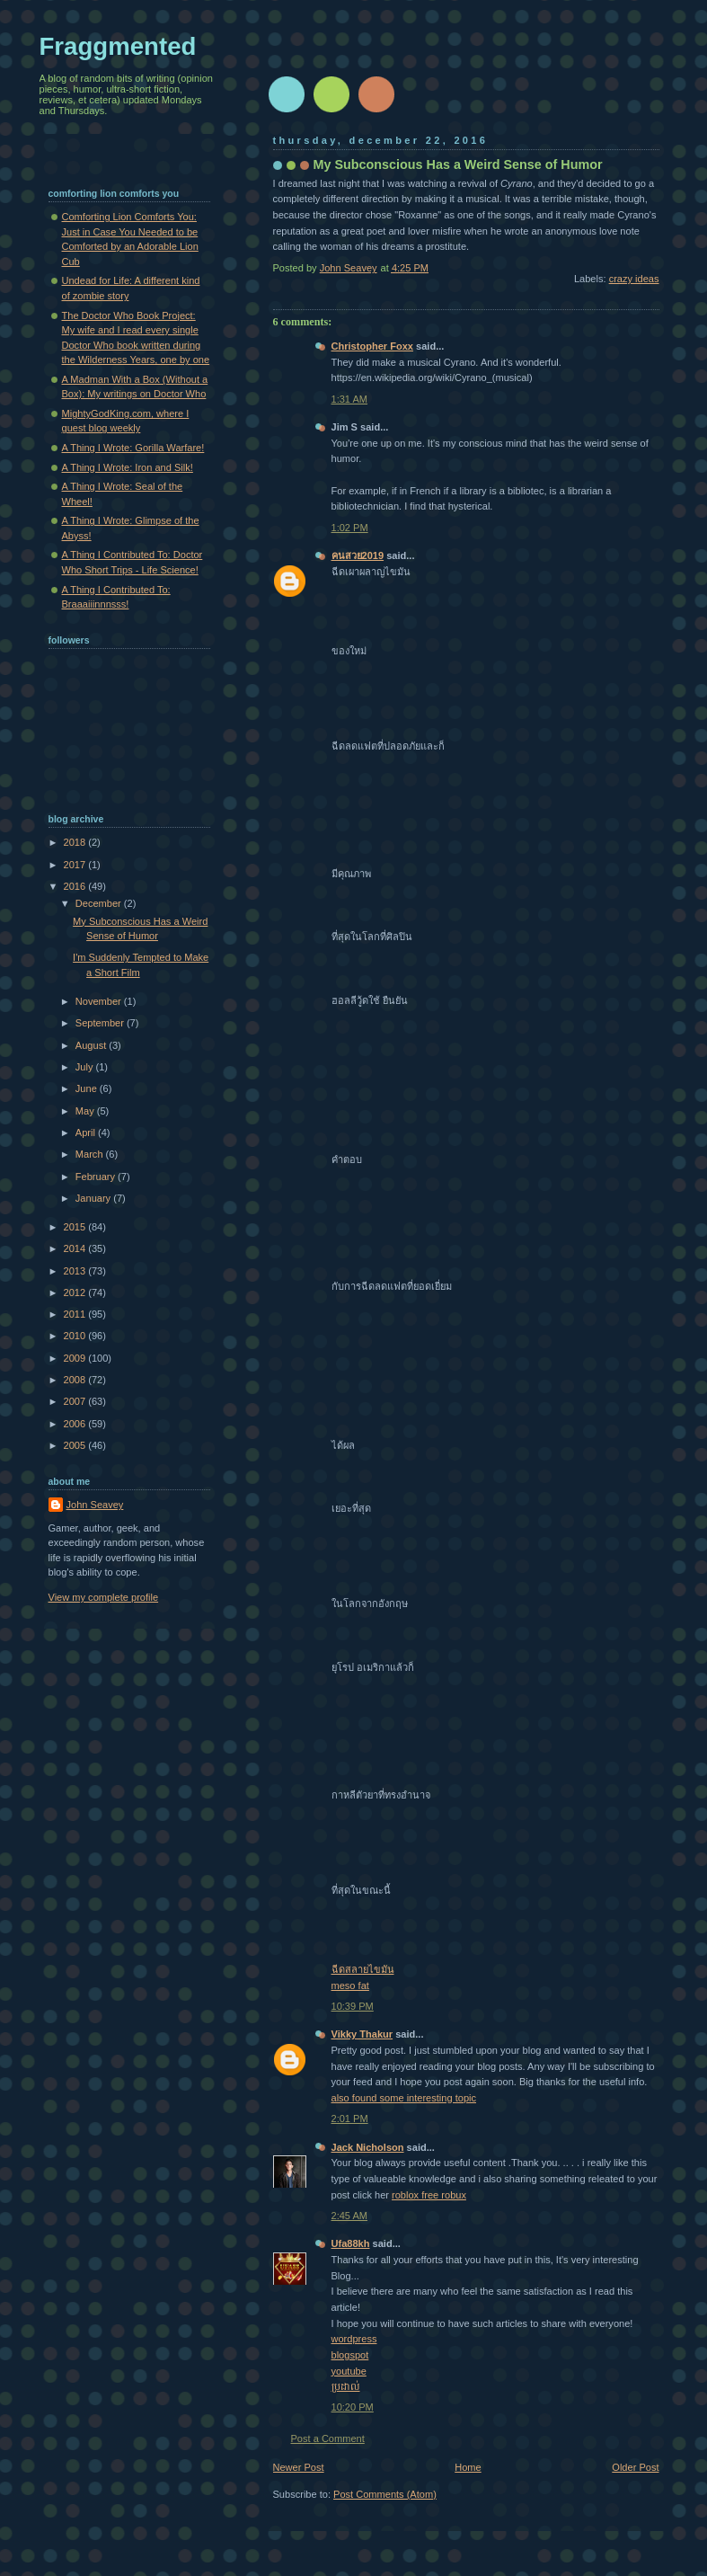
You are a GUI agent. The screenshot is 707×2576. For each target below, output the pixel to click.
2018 (76, 842)
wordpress (354, 2338)
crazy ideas (634, 278)
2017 (76, 864)
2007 (76, 1401)
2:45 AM (349, 2215)
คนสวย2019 (357, 555)
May (86, 1111)
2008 (76, 1379)
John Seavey (95, 1504)
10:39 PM (352, 2006)
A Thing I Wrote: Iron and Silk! (127, 467)
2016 (76, 886)
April (86, 1132)
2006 (76, 1423)
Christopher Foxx (372, 346)
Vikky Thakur (362, 2034)
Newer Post (298, 2467)
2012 (76, 1292)
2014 (76, 1248)
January (94, 1198)
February (96, 1176)
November (99, 1001)
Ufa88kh (350, 2243)
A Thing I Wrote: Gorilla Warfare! (133, 447)
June (87, 1088)
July (85, 1066)
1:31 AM (349, 399)
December (99, 903)
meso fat (350, 1985)
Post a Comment (328, 2438)
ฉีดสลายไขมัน (362, 1969)
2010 (76, 1335)
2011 (76, 1314)
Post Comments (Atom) (385, 2494)
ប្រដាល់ (345, 2386)
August (92, 1045)
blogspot (350, 2354)
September (101, 1022)
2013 (76, 1271)
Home (468, 2467)
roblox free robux (429, 2195)
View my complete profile (104, 1597)
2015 (76, 1226)
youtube (349, 2371)
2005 (76, 1445)
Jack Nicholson (367, 2147)
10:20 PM (352, 2407)
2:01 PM (349, 2118)
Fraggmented (118, 46)
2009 (76, 1358)
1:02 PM (349, 527)
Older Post (635, 2467)
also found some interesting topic (404, 2097)
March (90, 1154)
